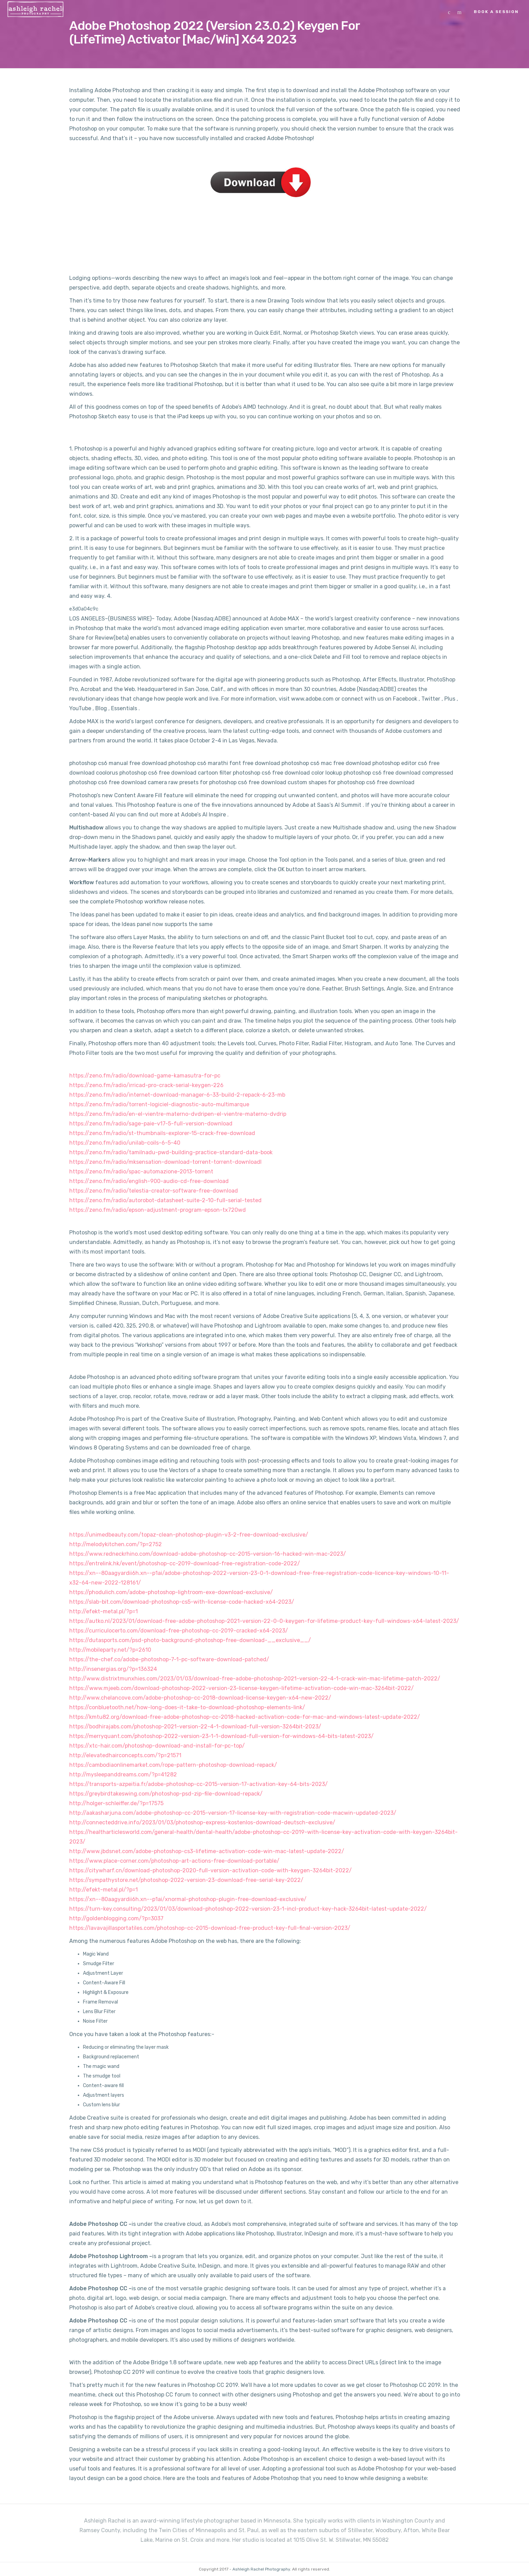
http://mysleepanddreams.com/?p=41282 (123, 1774)
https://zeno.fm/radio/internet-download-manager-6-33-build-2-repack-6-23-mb (177, 1095)
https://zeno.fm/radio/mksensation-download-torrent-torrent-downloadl (165, 1162)
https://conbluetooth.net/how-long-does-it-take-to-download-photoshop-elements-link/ (187, 1707)
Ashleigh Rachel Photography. (261, 2569)
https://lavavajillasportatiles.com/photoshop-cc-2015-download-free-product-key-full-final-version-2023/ (209, 1928)
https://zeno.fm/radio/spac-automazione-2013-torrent (141, 1171)
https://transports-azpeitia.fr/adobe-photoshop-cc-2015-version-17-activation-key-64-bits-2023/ (198, 1784)
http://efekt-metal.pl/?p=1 (103, 1611)
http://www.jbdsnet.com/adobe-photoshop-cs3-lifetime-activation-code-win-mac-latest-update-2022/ (206, 1851)
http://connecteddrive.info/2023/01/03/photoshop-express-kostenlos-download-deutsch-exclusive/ (202, 1822)
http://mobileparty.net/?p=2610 (110, 1650)
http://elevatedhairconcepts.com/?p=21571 (125, 1755)
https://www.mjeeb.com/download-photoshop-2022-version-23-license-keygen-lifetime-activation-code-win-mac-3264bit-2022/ (241, 1688)
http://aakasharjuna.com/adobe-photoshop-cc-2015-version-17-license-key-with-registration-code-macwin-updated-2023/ (232, 1813)
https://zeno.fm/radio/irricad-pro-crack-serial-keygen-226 (146, 1085)
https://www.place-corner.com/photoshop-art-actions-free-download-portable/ (174, 1861)
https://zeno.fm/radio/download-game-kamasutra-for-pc (144, 1075)
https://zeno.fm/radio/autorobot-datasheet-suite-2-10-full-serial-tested (165, 1200)
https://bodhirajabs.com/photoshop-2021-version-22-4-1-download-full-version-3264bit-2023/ (195, 1726)
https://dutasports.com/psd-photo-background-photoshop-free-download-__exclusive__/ (190, 1640)
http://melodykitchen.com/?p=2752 (115, 1544)
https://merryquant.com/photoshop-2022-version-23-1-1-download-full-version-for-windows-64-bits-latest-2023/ (221, 1736)
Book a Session (496, 11)
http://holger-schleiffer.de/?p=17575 (116, 1803)
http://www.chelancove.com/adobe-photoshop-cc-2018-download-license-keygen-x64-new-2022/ (200, 1697)
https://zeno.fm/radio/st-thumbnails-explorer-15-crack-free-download (162, 1133)
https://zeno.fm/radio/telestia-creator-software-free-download (153, 1190)
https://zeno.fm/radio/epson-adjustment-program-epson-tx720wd (157, 1210)
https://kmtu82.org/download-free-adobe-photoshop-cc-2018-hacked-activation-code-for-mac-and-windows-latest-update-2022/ (244, 1717)
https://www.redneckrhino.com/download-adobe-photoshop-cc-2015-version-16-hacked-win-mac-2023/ (207, 1554)
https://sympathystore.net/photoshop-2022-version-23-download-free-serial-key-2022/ (186, 1880)
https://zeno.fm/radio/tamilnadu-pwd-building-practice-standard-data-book (171, 1152)
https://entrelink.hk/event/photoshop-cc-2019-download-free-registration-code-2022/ (184, 1563)
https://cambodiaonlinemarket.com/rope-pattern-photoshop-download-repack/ (173, 1765)
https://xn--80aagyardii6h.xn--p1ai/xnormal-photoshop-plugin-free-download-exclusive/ (187, 1899)
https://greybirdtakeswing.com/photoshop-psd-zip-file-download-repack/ (166, 1793)
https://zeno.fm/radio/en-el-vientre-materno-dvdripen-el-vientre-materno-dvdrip (177, 1114)
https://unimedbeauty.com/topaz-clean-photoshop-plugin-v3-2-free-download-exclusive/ (188, 1534)
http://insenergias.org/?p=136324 (113, 1669)
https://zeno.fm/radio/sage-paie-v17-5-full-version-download (150, 1123)
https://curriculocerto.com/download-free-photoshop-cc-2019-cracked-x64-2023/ (178, 1630)
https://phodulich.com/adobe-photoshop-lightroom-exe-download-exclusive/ (171, 1592)
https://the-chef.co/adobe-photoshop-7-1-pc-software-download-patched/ (169, 1659)
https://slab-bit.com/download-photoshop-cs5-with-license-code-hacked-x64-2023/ (181, 1602)
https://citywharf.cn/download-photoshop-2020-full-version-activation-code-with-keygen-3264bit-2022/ (210, 1870)
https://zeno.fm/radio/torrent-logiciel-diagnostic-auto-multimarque (159, 1104)
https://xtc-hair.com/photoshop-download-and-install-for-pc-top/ (157, 1745)
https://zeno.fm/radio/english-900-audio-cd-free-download (149, 1181)
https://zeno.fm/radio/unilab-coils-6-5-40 (124, 1142)
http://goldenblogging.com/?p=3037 (116, 1918)
